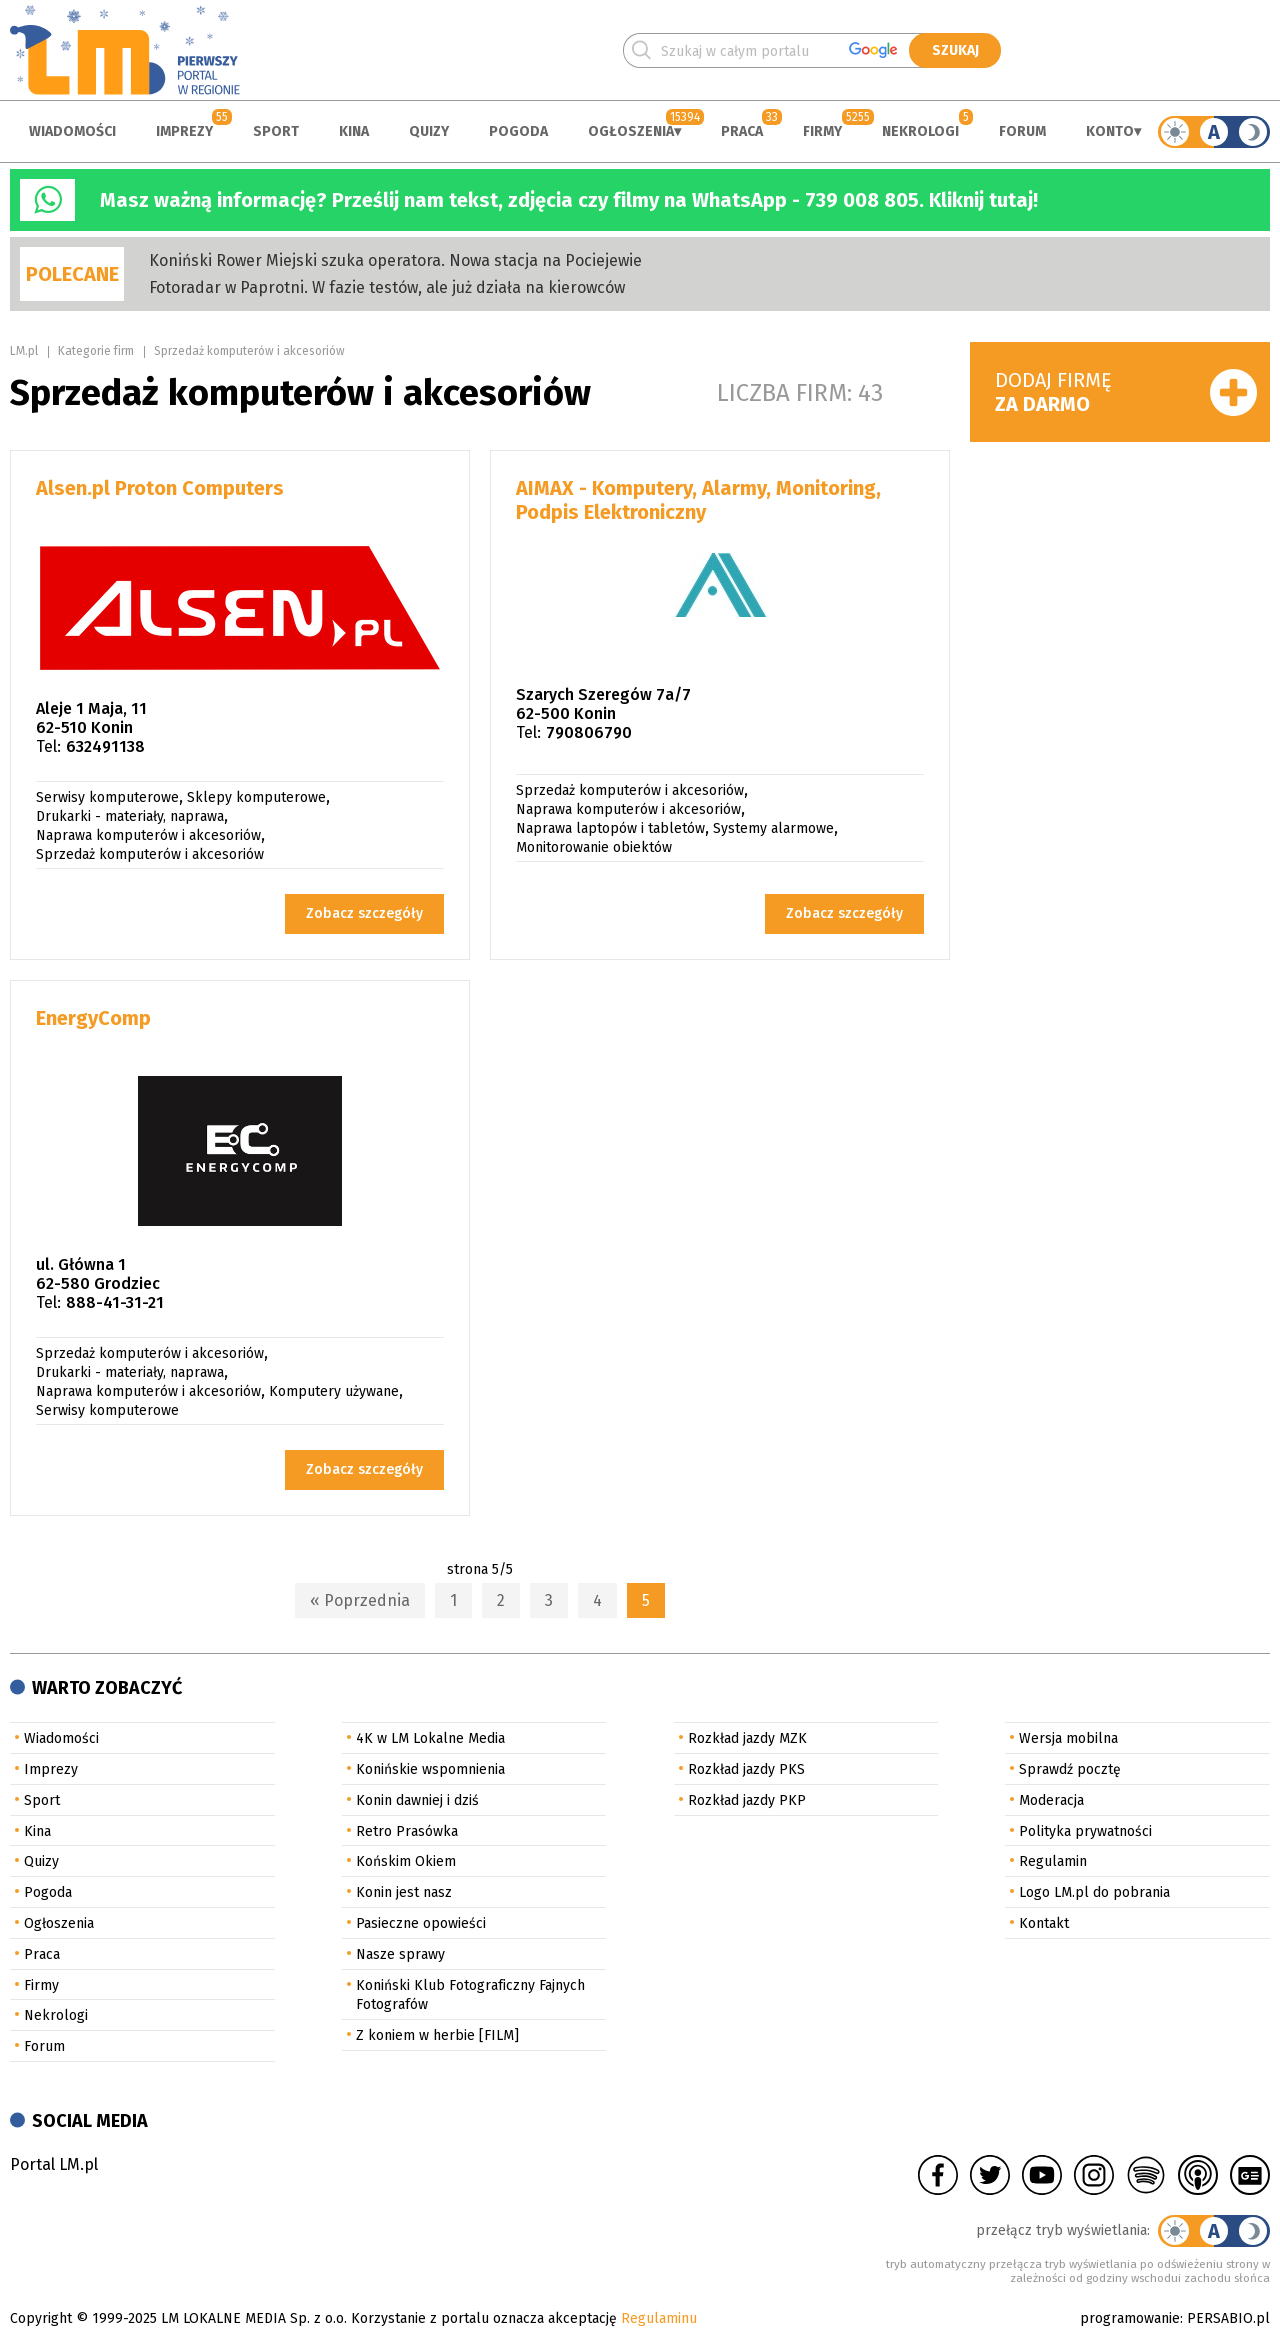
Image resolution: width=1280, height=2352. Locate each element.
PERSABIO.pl (1228, 2318)
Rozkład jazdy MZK (747, 1738)
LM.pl (24, 351)
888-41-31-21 (115, 1302)
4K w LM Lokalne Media (430, 1738)
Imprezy (184, 131)
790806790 (589, 732)
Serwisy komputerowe (107, 797)
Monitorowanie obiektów (594, 847)
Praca (742, 131)
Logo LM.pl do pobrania (1094, 1892)
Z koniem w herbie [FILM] (437, 2035)
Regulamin (1053, 1861)
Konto (1110, 131)
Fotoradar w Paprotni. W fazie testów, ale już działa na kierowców (387, 287)
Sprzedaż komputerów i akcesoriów (249, 351)
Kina (354, 131)
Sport (276, 131)
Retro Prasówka (407, 1831)
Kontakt (1044, 1923)
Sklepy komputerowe (256, 797)
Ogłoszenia (631, 131)
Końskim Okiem (406, 1861)
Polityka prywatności (1085, 1831)
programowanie (1130, 2318)
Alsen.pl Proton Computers (160, 488)
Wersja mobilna (1068, 1738)
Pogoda (518, 131)
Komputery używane (334, 1391)
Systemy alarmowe (773, 828)
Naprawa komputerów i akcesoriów (148, 835)
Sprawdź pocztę (1070, 1769)
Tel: (48, 746)
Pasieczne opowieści (421, 1923)
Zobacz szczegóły (364, 913)
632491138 (105, 746)
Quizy (429, 131)
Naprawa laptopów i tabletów (610, 828)
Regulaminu (659, 2318)
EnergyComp (93, 1018)
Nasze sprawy (400, 1954)
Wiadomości (72, 131)
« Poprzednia (360, 1600)
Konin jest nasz (404, 1892)
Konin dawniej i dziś (417, 1800)
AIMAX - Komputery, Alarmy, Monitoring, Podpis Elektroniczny (698, 500)
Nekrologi (920, 131)
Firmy (822, 131)
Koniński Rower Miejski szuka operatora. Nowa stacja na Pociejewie (395, 260)
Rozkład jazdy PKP (747, 1800)
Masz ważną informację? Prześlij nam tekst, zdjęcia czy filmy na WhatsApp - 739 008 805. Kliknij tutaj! (569, 200)
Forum (1022, 131)
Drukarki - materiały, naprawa (130, 816)
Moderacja (1051, 1800)
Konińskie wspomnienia (430, 1769)
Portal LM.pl (54, 2164)
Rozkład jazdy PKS (746, 1769)
